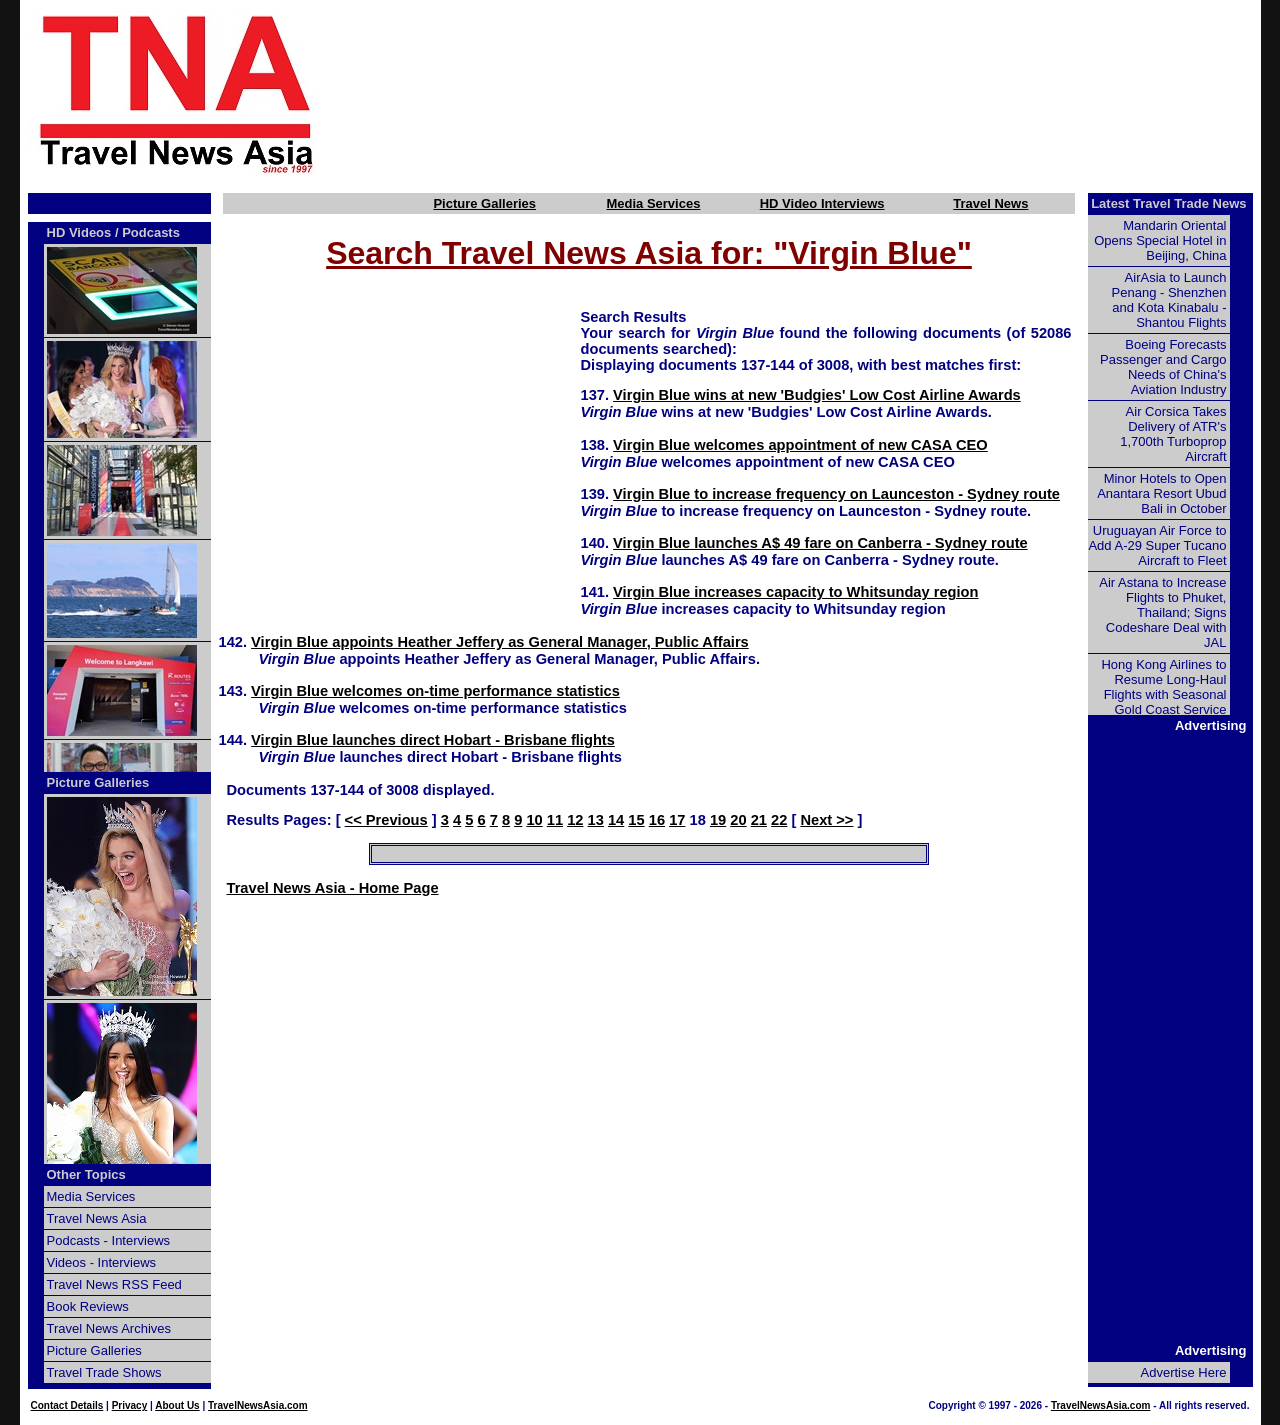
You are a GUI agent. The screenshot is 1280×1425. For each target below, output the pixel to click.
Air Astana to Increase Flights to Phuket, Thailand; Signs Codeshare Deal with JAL (1162, 612)
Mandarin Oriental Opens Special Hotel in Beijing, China (1160, 240)
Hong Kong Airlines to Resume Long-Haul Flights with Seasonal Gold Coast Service (1163, 687)
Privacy (130, 1405)
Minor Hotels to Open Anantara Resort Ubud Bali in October (1161, 493)
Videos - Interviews (102, 1262)
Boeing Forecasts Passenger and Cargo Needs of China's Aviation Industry (1163, 367)
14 (616, 820)
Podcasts (151, 232)
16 (657, 820)
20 (738, 820)
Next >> (826, 820)
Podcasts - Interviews (109, 1240)
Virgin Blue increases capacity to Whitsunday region (795, 592)
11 (555, 820)
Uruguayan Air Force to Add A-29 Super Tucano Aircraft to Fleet (1157, 545)
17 (677, 820)
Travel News (990, 203)
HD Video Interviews (822, 203)
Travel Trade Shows (104, 1372)
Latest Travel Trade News (1168, 203)
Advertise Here (1184, 1372)
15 (636, 820)
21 (759, 820)
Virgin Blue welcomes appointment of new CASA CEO (800, 445)
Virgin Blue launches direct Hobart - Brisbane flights (433, 740)
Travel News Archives (109, 1328)
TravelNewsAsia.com (258, 1405)
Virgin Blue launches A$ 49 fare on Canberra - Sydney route (820, 543)
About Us (177, 1405)
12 (575, 820)
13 (596, 820)
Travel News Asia (97, 1218)
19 (718, 820)
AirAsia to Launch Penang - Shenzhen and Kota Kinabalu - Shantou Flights (1169, 300)
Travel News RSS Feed (114, 1284)
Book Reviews (88, 1306)
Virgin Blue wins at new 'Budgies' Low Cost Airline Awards (817, 395)
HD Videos (79, 232)
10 (534, 820)
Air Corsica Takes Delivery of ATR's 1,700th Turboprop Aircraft (1173, 434)
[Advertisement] (822, 93)
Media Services (653, 203)
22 (779, 820)
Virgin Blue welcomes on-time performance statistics (435, 691)
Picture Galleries (484, 203)
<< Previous (386, 820)
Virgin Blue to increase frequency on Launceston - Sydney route (836, 494)
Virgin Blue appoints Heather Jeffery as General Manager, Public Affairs (500, 642)
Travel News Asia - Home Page (333, 888)
